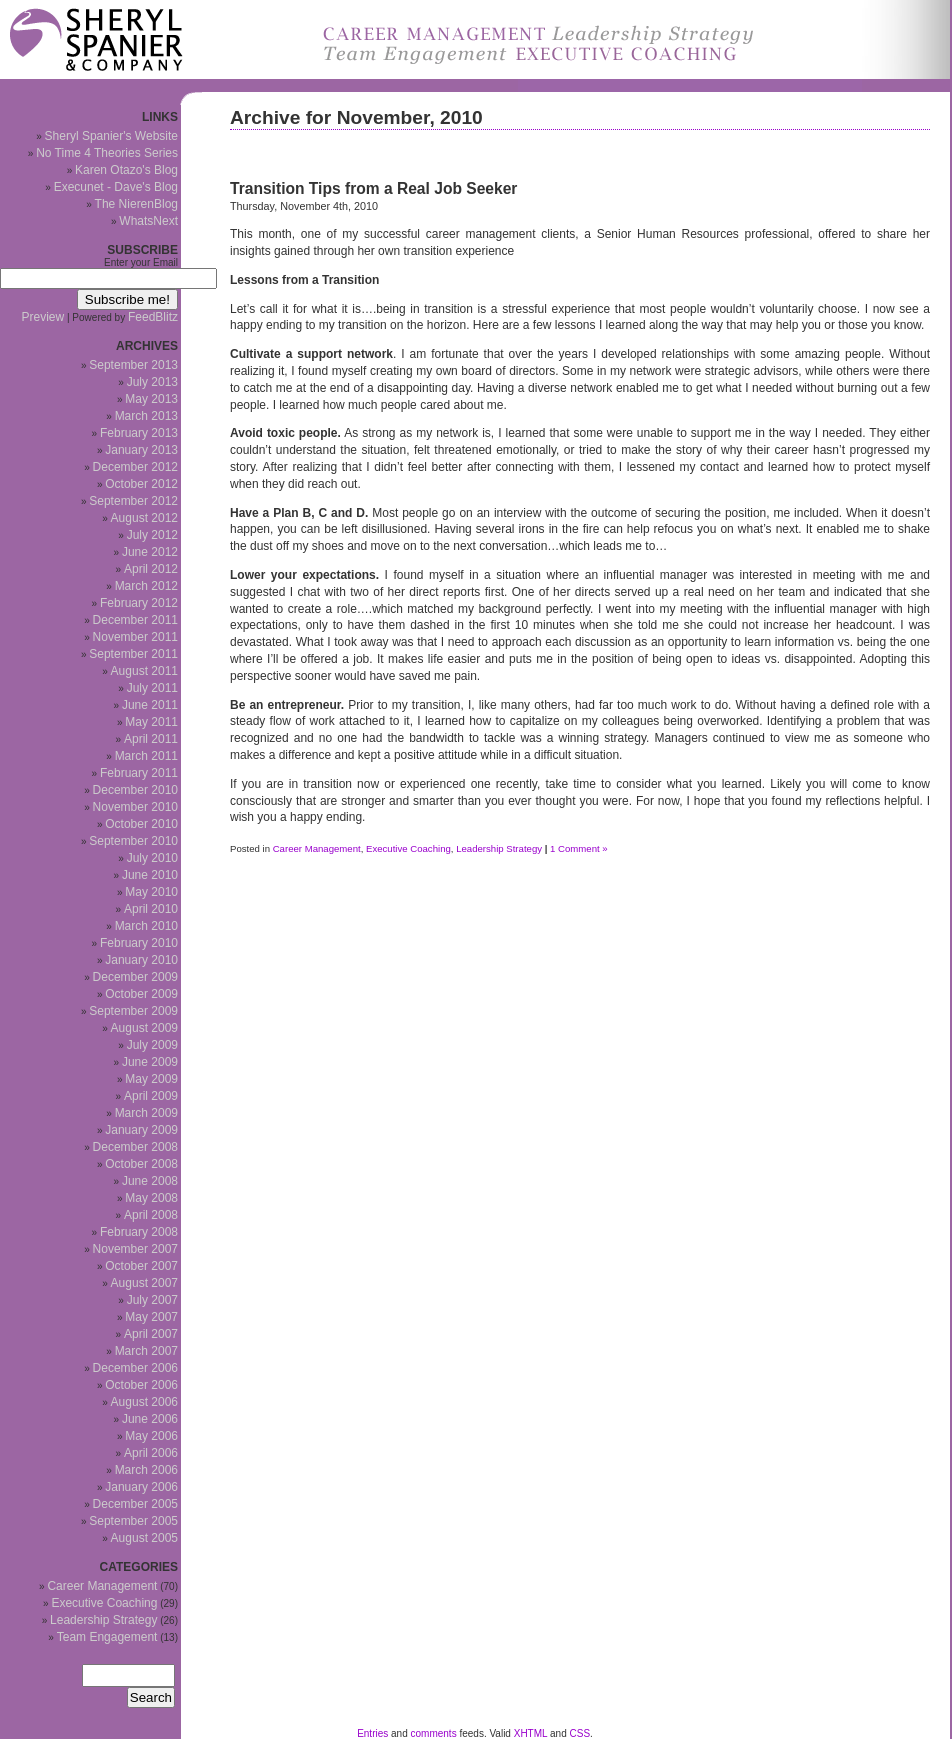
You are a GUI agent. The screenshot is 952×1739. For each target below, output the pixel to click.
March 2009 (146, 1113)
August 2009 (144, 1028)
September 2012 (133, 501)
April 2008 (151, 1215)
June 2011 (150, 705)
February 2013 (139, 433)
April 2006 (151, 1453)
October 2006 (141, 1385)
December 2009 (135, 977)
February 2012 (139, 603)
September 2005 (133, 1521)
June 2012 (150, 552)
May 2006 (151, 1436)
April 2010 (151, 909)
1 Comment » (579, 848)
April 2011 (151, 739)
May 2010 (151, 892)
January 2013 (141, 450)
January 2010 (141, 960)
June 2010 (150, 875)
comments (434, 1733)
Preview (43, 317)
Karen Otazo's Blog (126, 170)
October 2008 (141, 1164)
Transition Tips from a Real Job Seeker (373, 188)
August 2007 (144, 1283)
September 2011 (133, 654)
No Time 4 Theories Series (107, 153)
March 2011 (146, 756)
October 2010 (141, 824)
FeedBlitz (153, 317)
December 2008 (135, 1147)
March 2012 (146, 586)
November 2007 (135, 1249)
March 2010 (146, 926)
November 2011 (135, 637)
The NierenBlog (136, 204)
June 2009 (150, 1062)
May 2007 (151, 1317)
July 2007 (152, 1300)
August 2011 (144, 671)
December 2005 (135, 1504)
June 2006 (150, 1419)
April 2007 (151, 1334)
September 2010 (133, 841)
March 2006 (146, 1470)
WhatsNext (148, 221)
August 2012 (144, 518)
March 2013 (146, 416)
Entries (372, 1733)
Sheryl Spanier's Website (111, 136)
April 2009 (151, 1096)
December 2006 (135, 1368)
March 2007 (146, 1351)
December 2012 (135, 467)
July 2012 (152, 535)
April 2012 (151, 569)
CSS (580, 1733)
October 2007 (141, 1266)
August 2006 (144, 1402)
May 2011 (151, 722)
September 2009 (133, 1011)
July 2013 (152, 382)
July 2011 (152, 688)
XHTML (531, 1733)
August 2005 (144, 1538)
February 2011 (139, 773)
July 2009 (152, 1045)
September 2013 (133, 365)
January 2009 (141, 1130)
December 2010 (135, 790)
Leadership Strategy (499, 848)
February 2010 (139, 943)
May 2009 (151, 1079)
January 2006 (141, 1487)
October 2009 (141, 994)
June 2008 (150, 1181)
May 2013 (151, 399)
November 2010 (135, 807)
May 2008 (151, 1198)
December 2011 (135, 620)
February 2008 (139, 1232)
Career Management (317, 848)
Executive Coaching (408, 848)
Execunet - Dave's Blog (116, 187)
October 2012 (141, 484)
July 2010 (152, 858)
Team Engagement (107, 1637)
